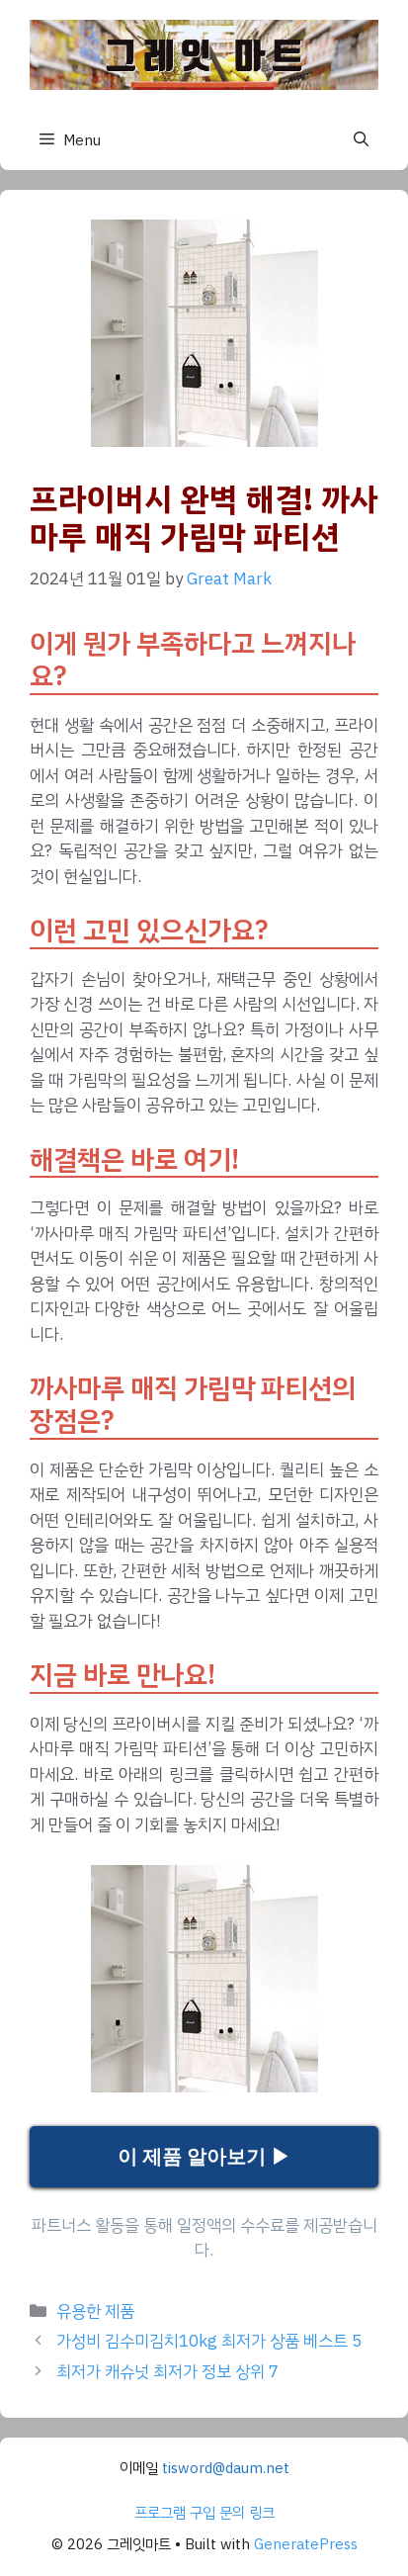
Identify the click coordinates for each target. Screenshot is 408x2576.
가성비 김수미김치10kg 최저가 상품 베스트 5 (209, 2341)
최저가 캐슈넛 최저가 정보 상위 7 (167, 2371)
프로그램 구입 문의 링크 (204, 2513)
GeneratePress (306, 2544)
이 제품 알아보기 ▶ (204, 2157)
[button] (361, 139)
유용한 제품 (95, 2311)
